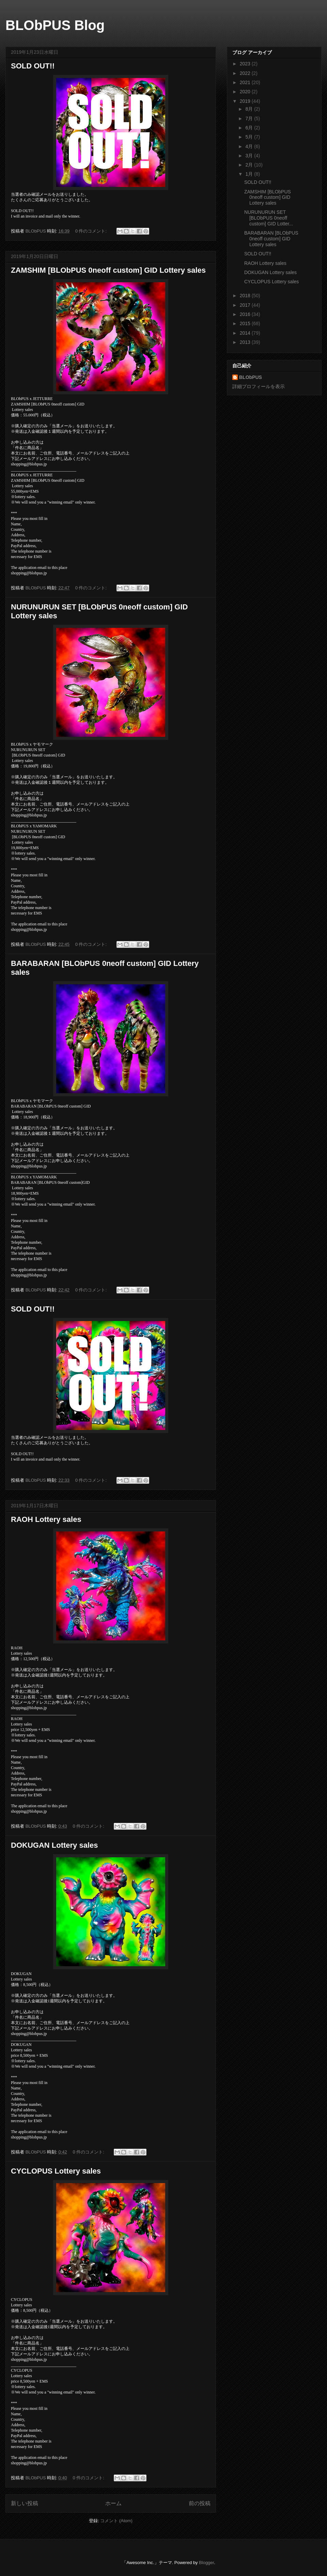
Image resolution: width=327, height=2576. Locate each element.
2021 (246, 82)
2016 (246, 314)
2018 (246, 295)
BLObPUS (250, 377)
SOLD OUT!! (32, 66)
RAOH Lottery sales (46, 1519)
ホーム (113, 2503)
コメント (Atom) (116, 2520)
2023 (246, 63)
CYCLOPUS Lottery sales (56, 2171)
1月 (249, 174)
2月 (249, 165)
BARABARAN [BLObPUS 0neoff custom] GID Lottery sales (271, 238)
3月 (249, 155)
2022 (246, 73)
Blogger (206, 2562)
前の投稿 (200, 2503)
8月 (249, 109)
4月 (249, 146)
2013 (246, 342)
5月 (249, 137)
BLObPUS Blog (55, 25)
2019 (246, 101)
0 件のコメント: (91, 231)
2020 (246, 91)
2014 (246, 333)
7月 (249, 118)
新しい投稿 (24, 2503)
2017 (246, 305)
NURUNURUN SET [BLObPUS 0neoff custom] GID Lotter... (268, 217)
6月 (249, 127)
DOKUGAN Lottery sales (54, 1845)
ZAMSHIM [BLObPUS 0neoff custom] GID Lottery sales (108, 270)
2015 (246, 323)
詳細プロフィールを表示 (258, 386)
